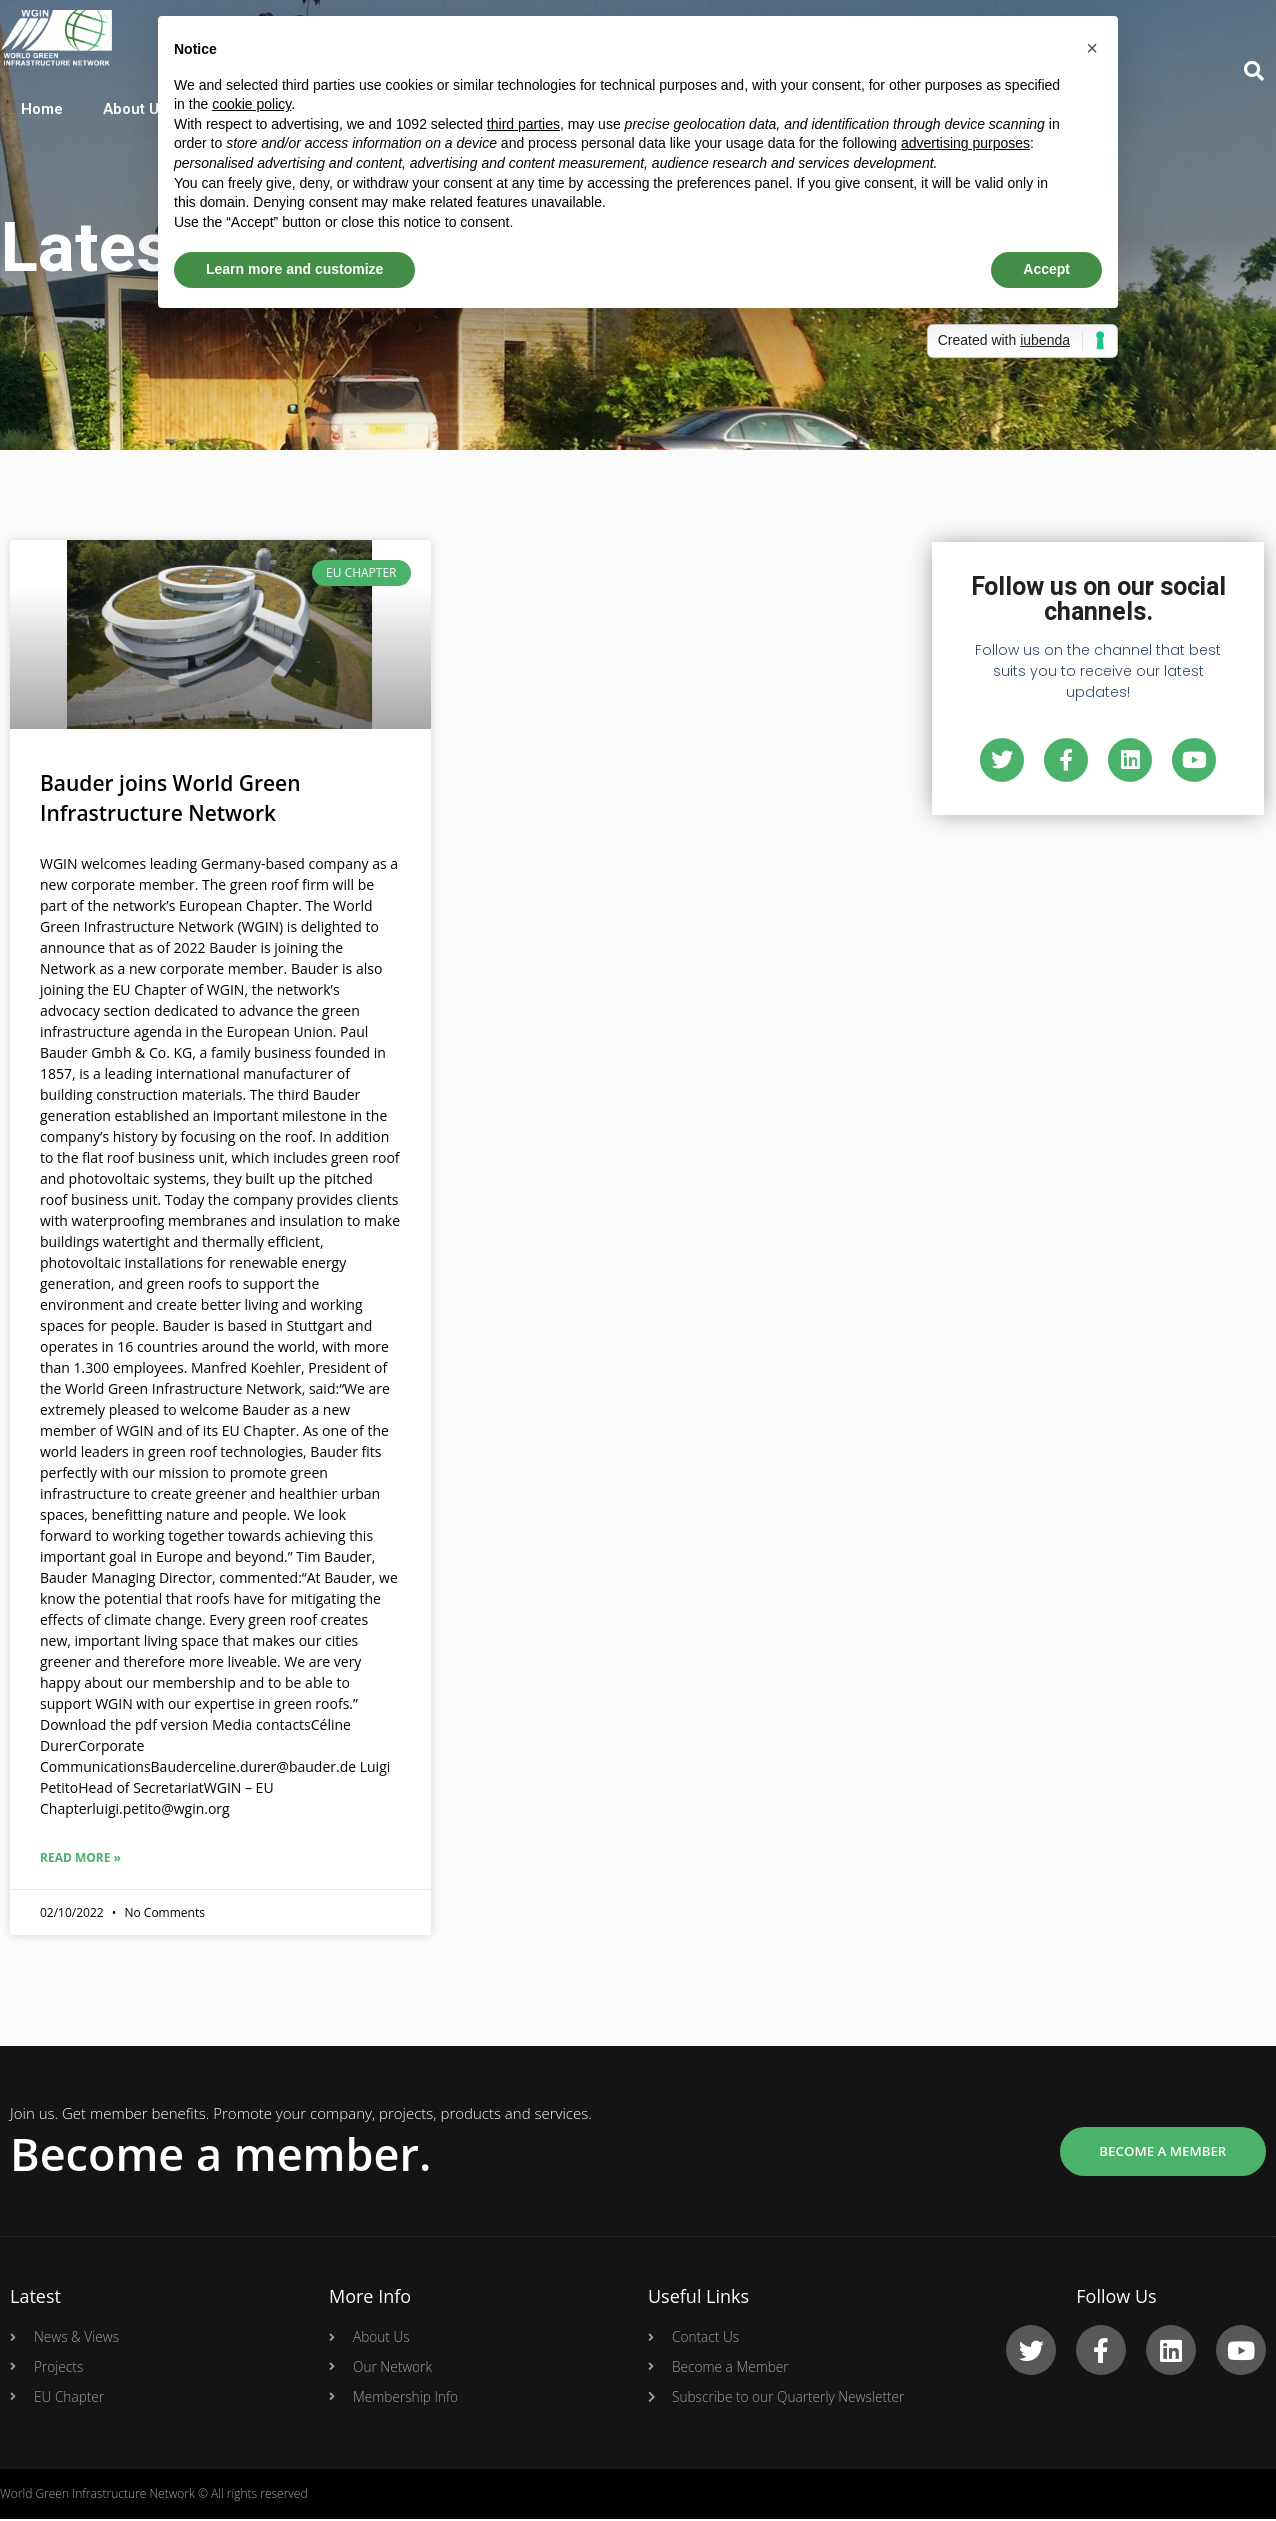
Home (41, 110)
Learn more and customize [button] (294, 269)
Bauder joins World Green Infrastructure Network (170, 797)
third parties (523, 124)
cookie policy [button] (251, 104)
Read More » (80, 1857)
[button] (1092, 48)
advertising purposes (965, 143)
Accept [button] (1046, 269)
